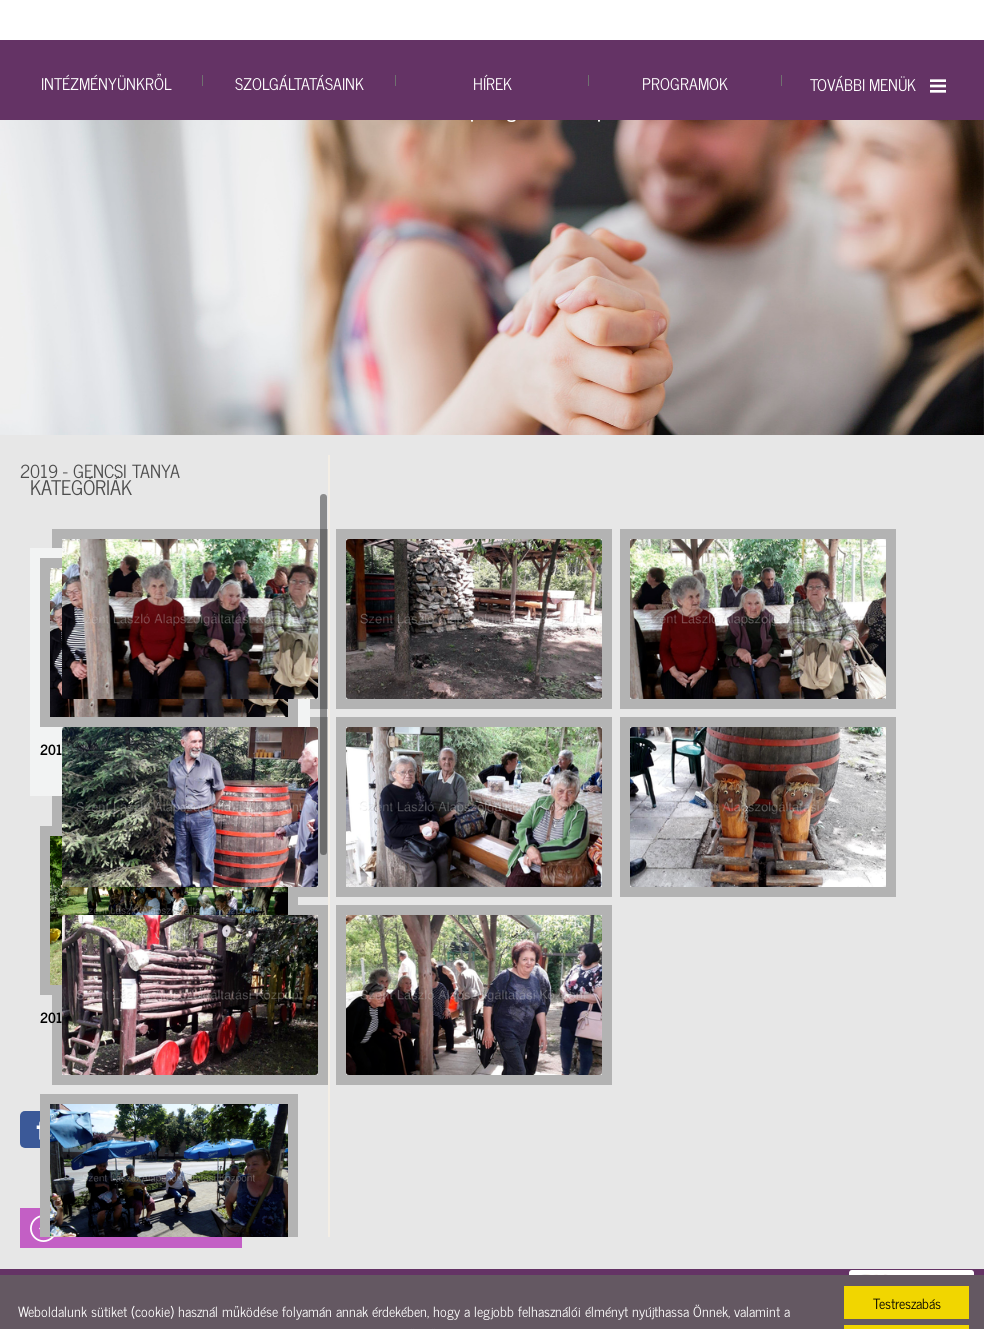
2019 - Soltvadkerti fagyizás (116, 1161)
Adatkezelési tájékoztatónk (681, 1293)
